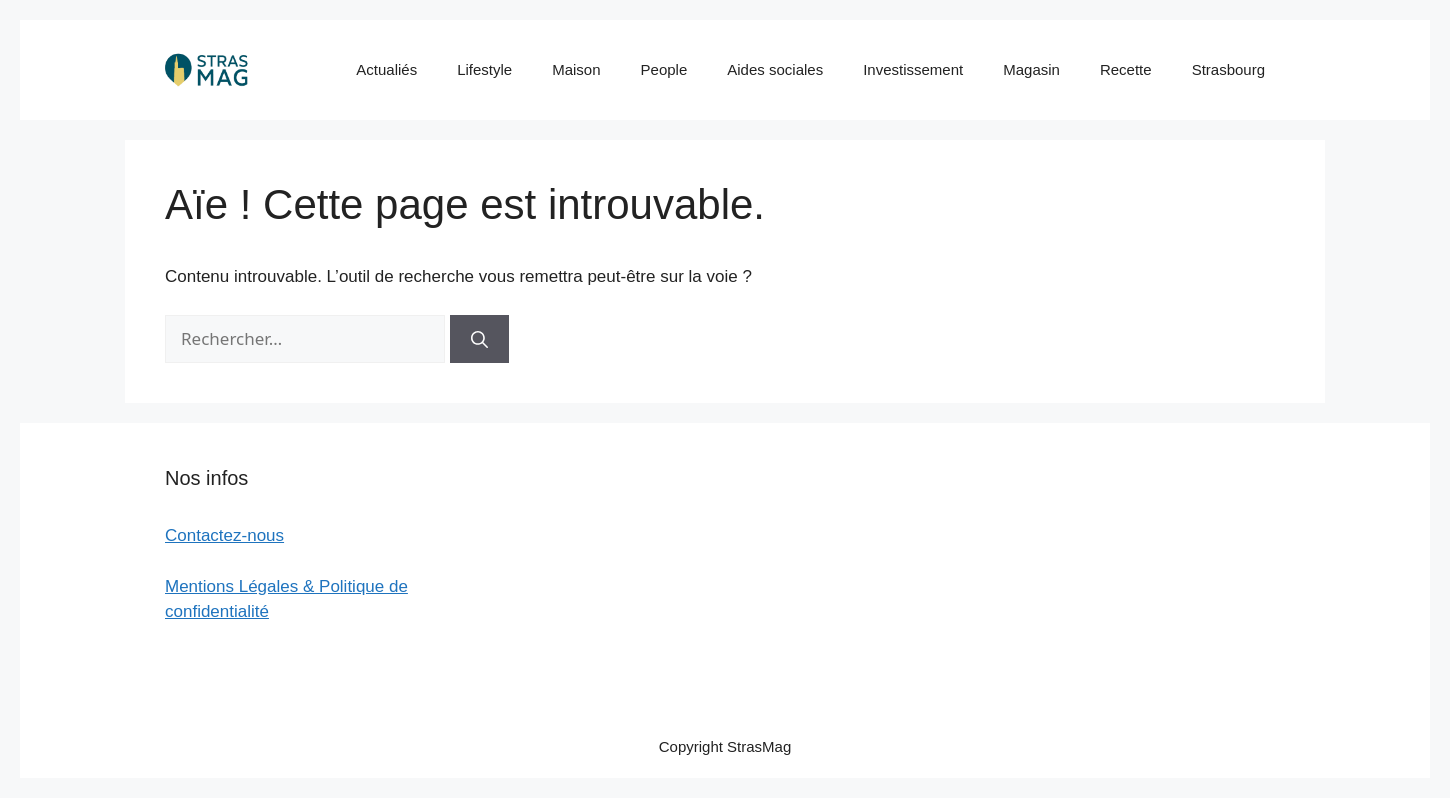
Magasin (1031, 69)
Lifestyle (484, 69)
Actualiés (386, 69)
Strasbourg (1228, 69)
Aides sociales (775, 69)
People (664, 69)
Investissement (913, 69)
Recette (1126, 69)
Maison (576, 69)
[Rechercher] (479, 339)
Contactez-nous (224, 535)
